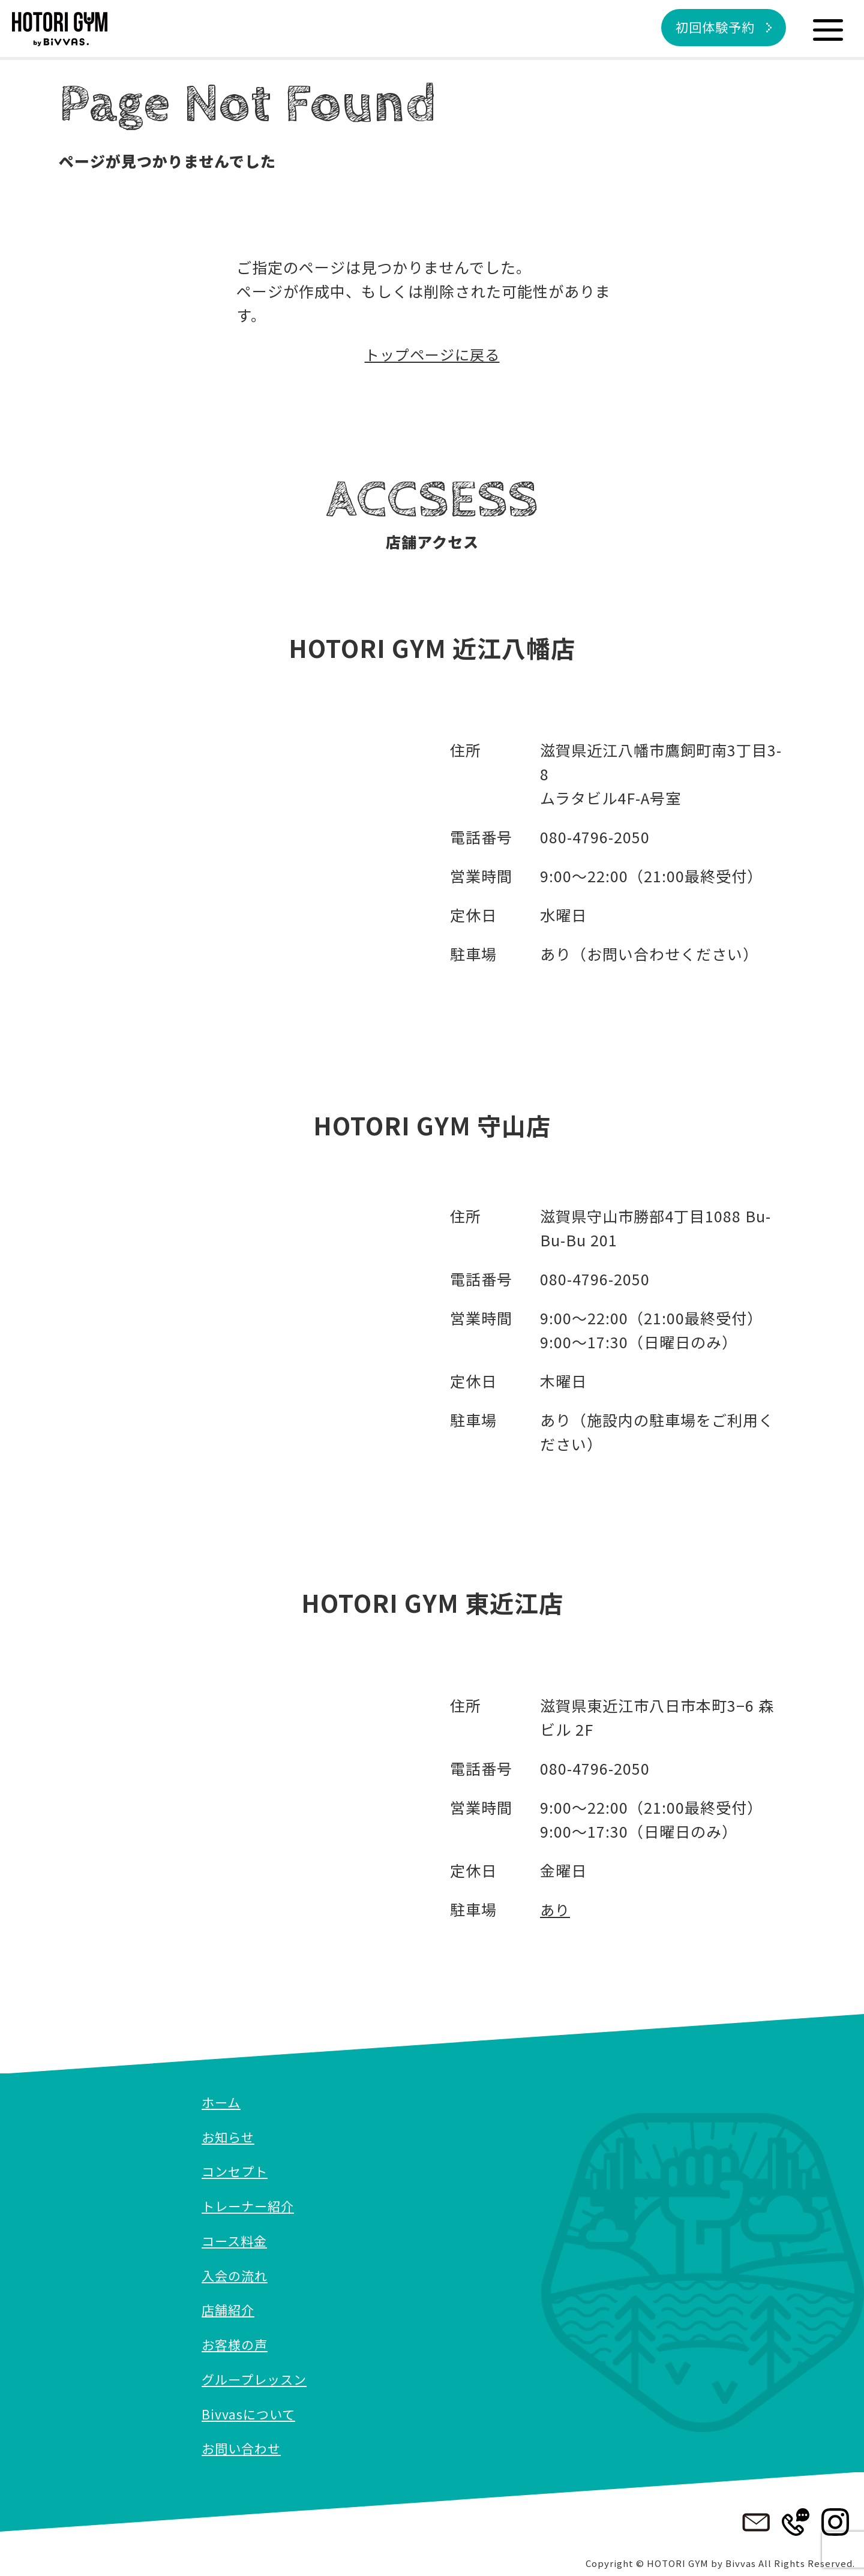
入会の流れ (236, 2272)
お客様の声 (236, 2341)
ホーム (222, 2101)
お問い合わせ (243, 2444)
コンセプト (236, 2170)
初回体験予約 (711, 28)
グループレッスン (256, 2375)
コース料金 (236, 2238)
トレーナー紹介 (250, 2204)
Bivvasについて (250, 2409)
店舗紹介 (229, 2307)
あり (555, 1909)
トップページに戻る (432, 354)
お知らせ (229, 2135)
